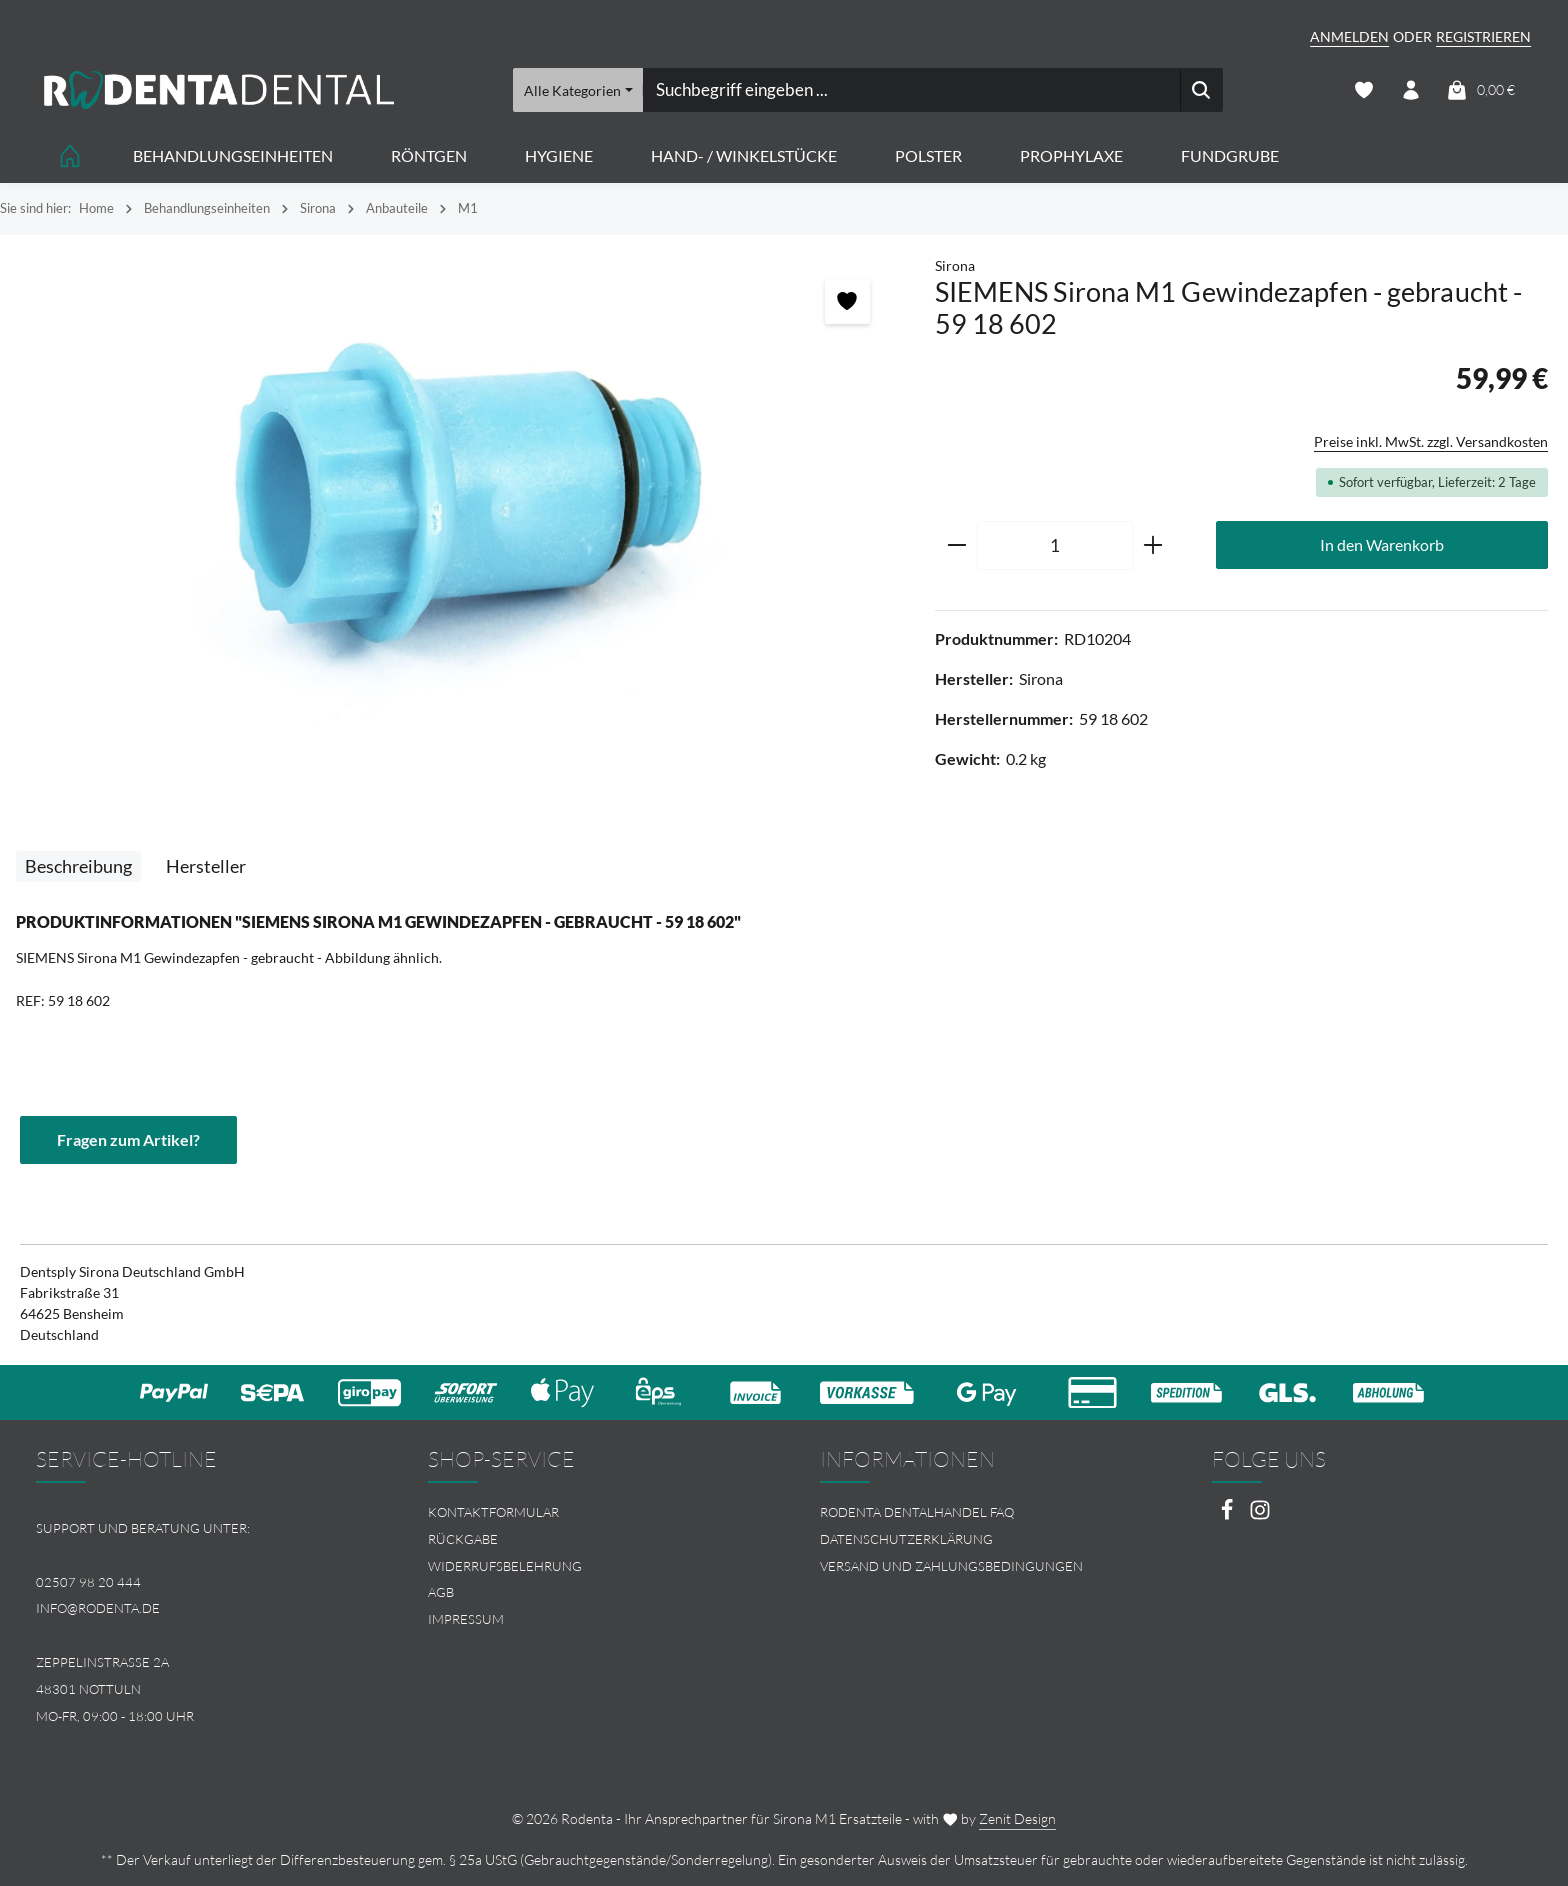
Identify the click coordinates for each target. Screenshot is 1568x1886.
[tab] (78, 866)
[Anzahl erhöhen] (1153, 546)
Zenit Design (1017, 1818)
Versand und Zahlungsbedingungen (951, 1566)
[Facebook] (1228, 1515)
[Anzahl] (1055, 546)
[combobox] (911, 90)
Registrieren (1483, 36)
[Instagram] (1260, 1515)
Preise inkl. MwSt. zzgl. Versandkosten (1431, 441)
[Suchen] (1201, 90)
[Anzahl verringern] (956, 546)
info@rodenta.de (98, 1608)
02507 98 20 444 (88, 1582)
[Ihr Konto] (1410, 90)
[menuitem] (588, 1512)
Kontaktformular (493, 1512)
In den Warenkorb (1382, 544)
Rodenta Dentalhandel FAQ (917, 1512)
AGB (441, 1592)
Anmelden (1349, 36)
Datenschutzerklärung (906, 1539)
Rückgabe (463, 1539)
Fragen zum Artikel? (128, 1139)
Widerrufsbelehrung (505, 1566)
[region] (457, 501)
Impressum (466, 1619)
